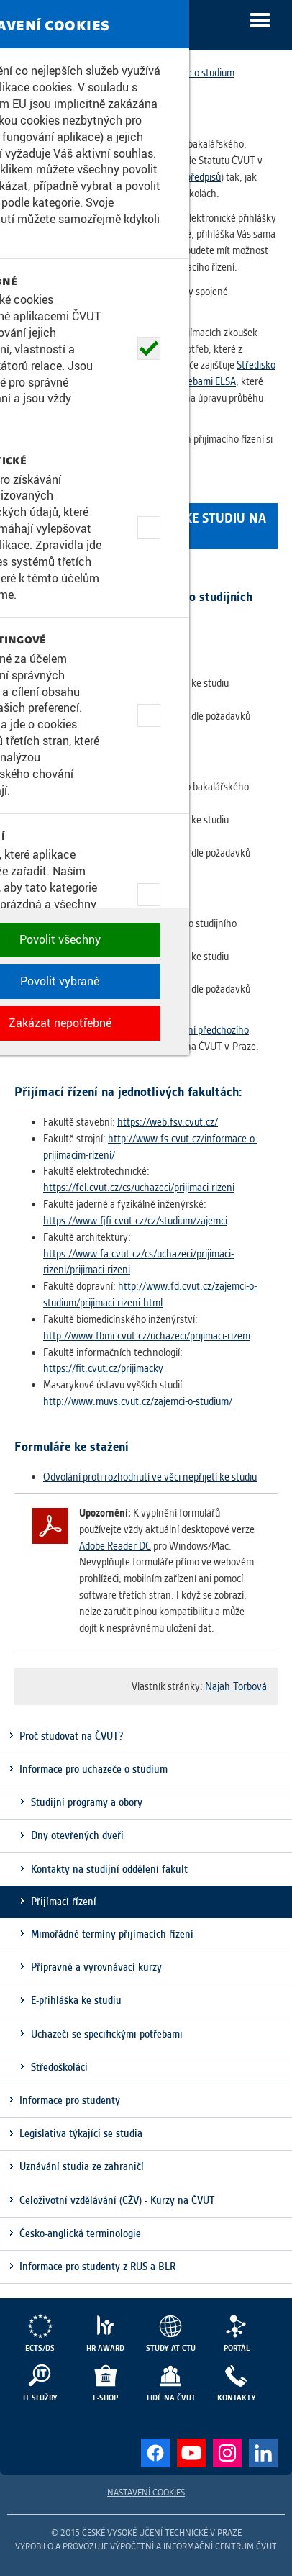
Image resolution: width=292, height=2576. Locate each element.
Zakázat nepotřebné (146, 2544)
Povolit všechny (146, 2461)
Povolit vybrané (146, 2503)
